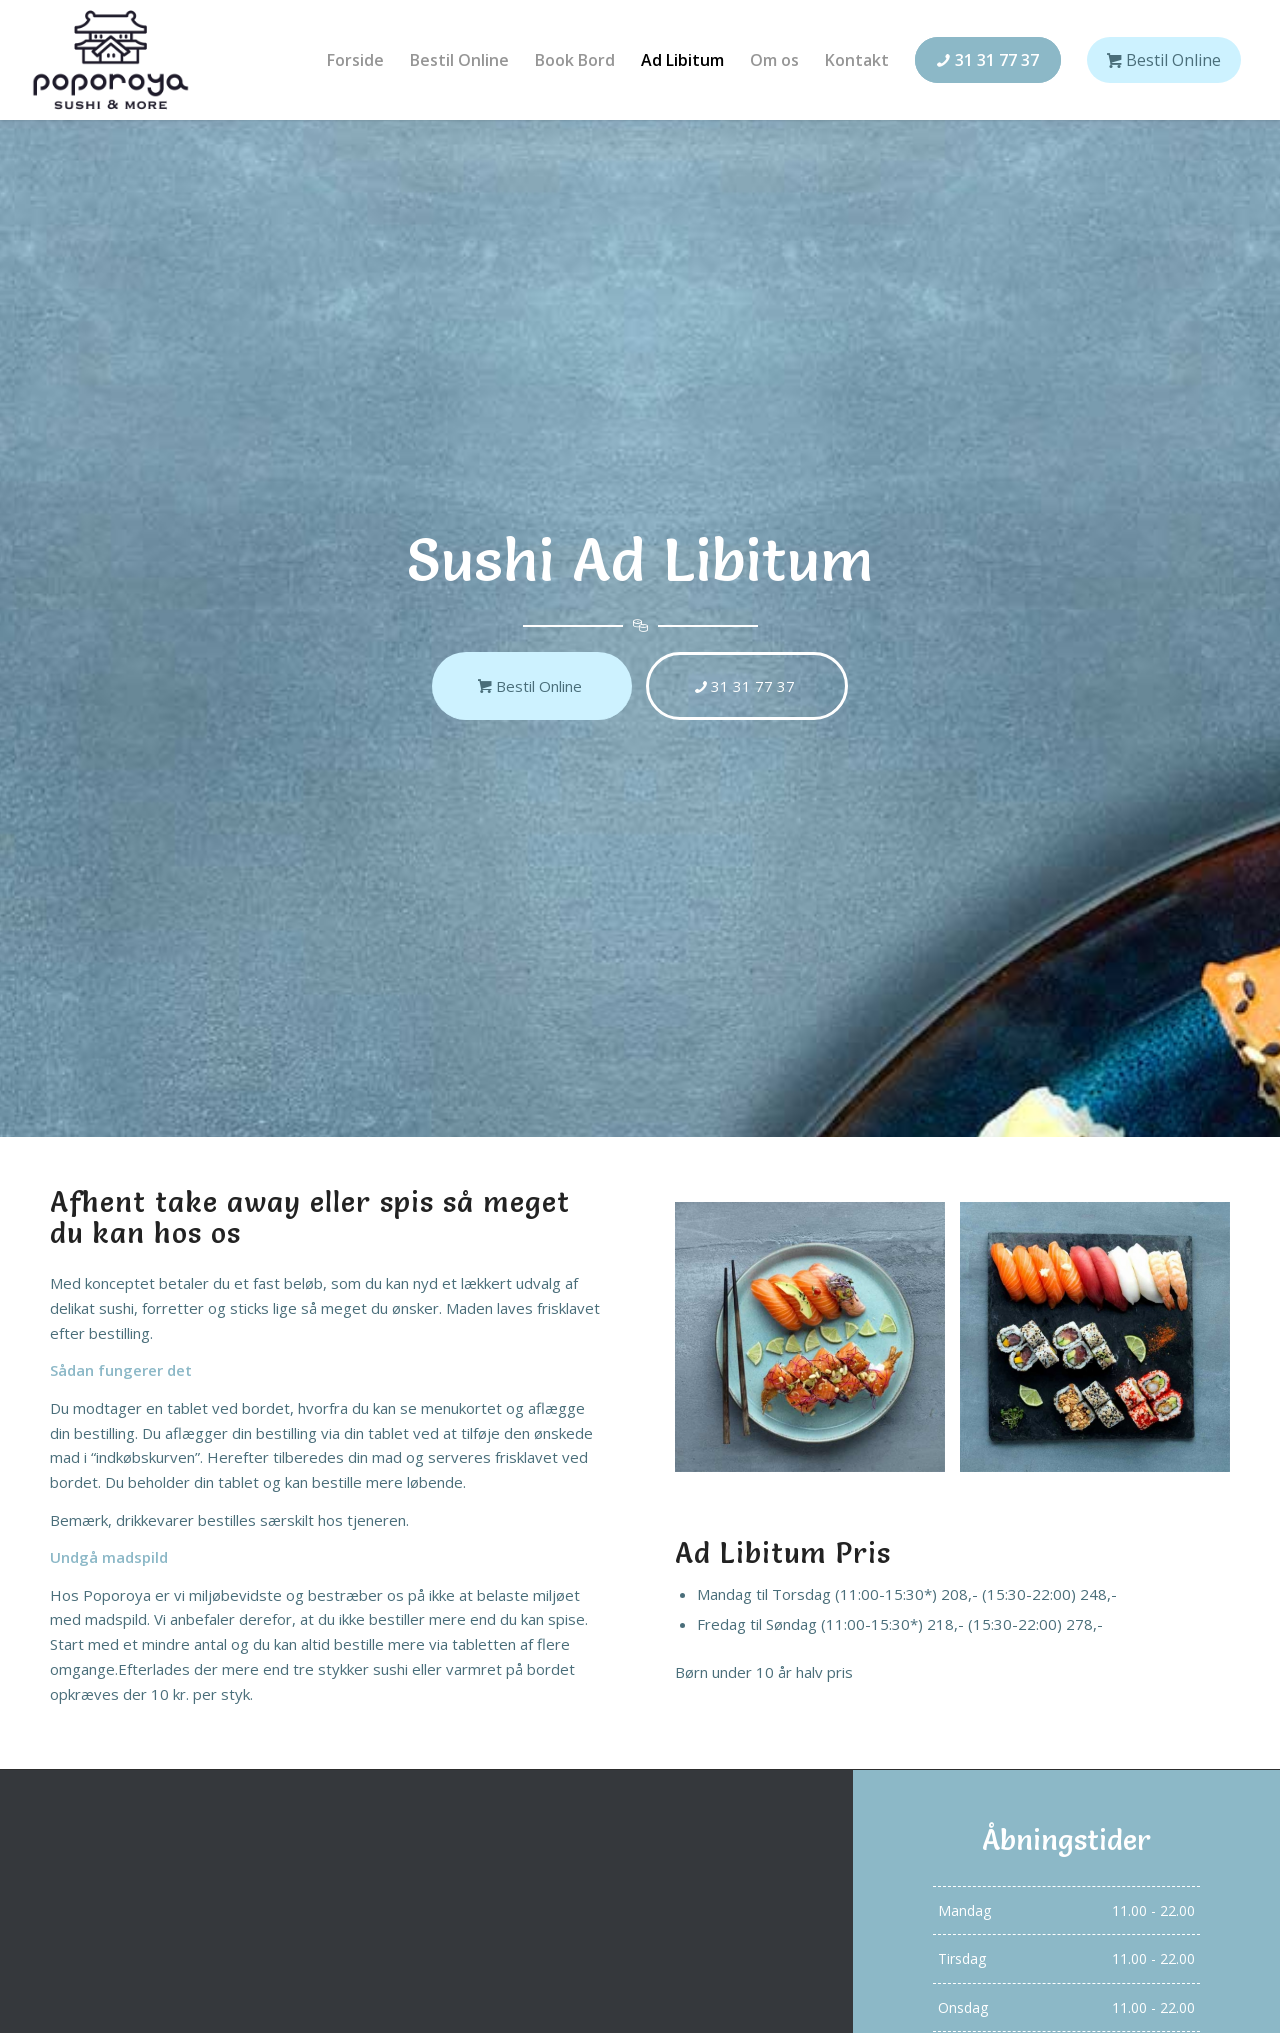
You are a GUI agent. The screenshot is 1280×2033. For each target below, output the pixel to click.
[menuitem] (355, 60)
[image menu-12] (817, 1344)
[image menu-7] (1102, 1344)
